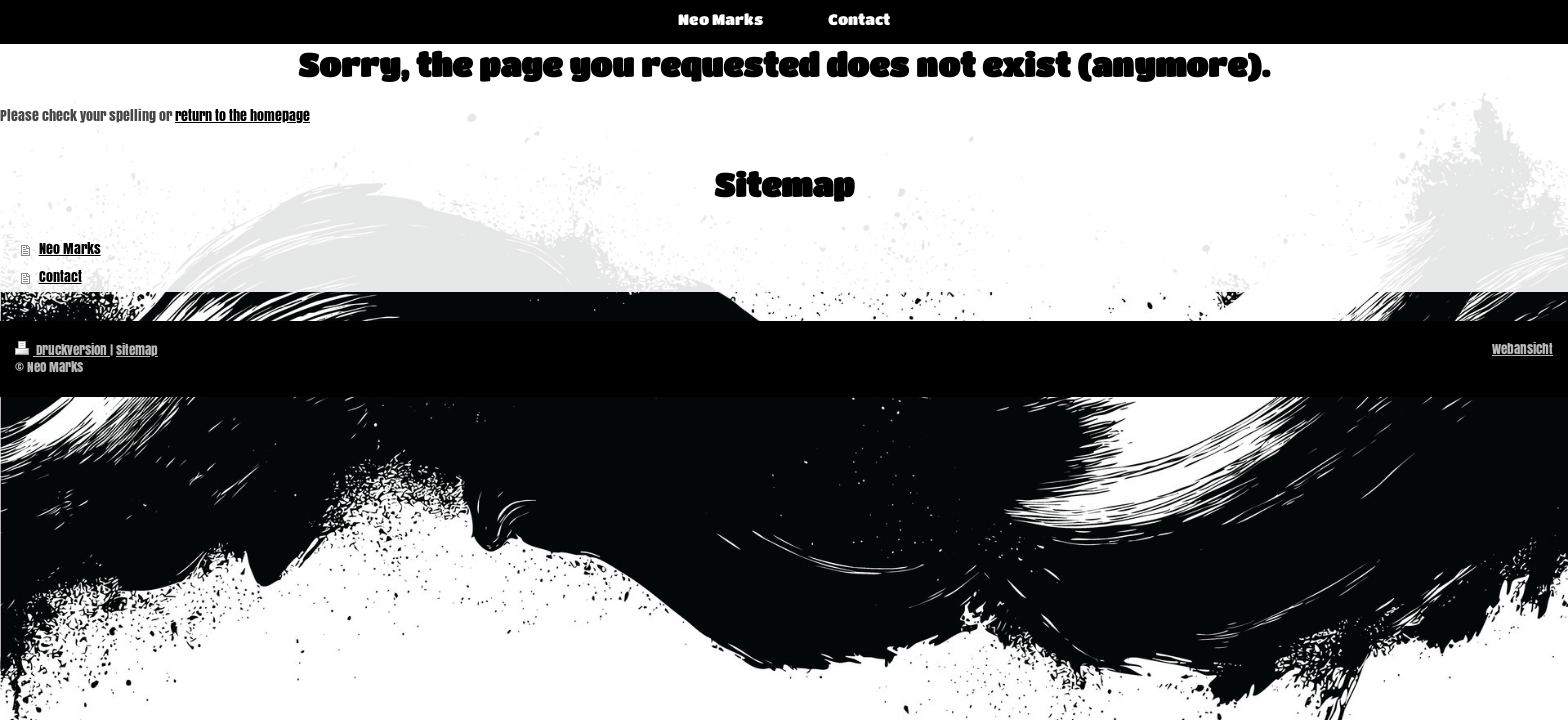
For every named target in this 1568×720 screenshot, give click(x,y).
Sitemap (137, 350)
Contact (60, 276)
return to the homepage (242, 115)
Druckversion (62, 350)
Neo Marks (70, 248)
